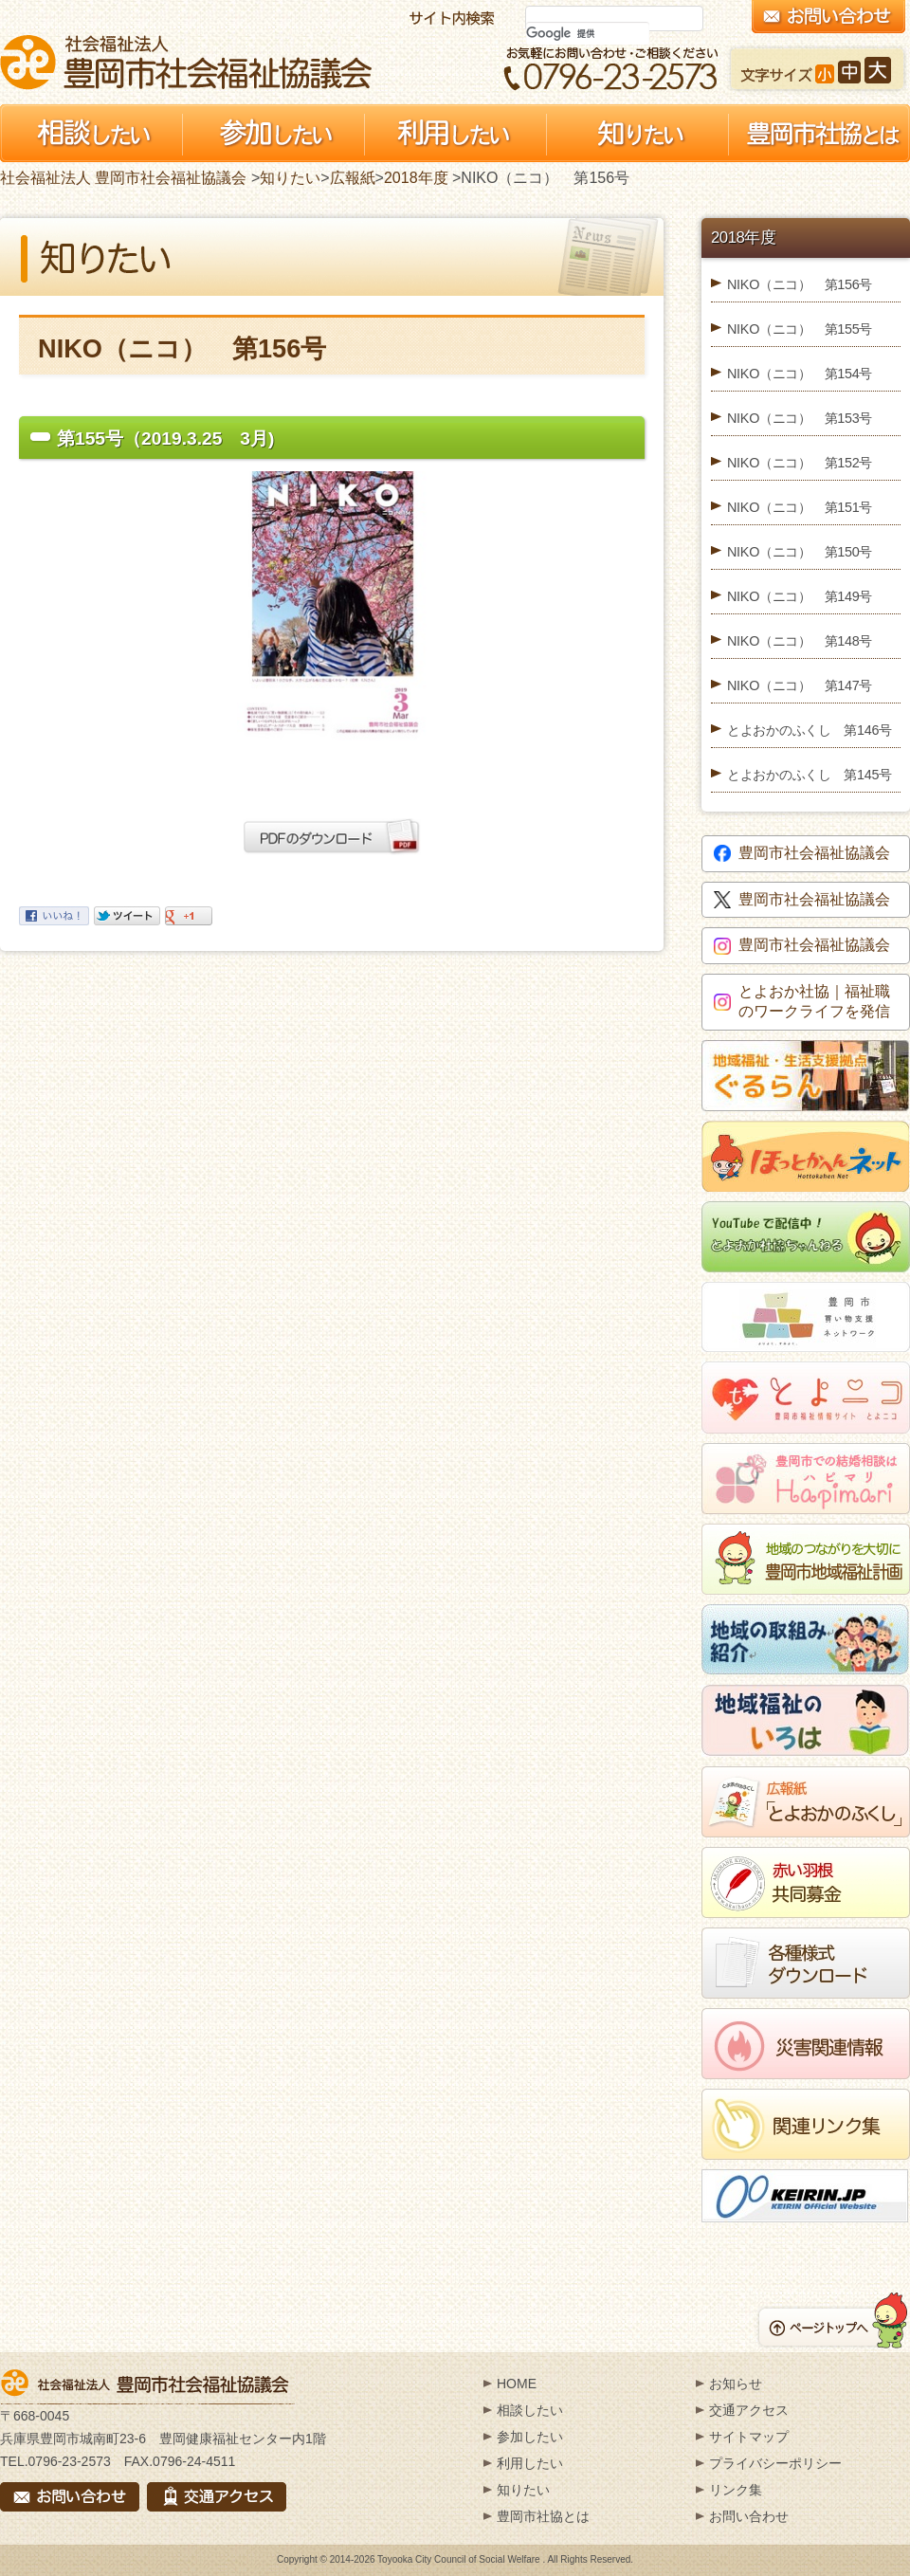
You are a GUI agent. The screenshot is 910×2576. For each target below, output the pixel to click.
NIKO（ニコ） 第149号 (799, 596)
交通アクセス (749, 2410)
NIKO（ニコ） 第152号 (799, 462)
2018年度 (416, 178)
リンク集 (735, 2489)
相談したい (530, 2410)
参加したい (530, 2436)
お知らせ (735, 2383)
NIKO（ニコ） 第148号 (799, 641)
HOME (517, 2383)
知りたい (290, 178)
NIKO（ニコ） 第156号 (799, 284)
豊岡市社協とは (543, 2516)
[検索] (587, 33)
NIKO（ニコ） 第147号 (799, 685)
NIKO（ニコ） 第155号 (799, 329)
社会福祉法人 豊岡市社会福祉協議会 (186, 62)
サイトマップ (749, 2436)
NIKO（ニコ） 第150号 (799, 551)
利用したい (530, 2463)
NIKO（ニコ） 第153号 (799, 418)
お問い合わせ (749, 2516)
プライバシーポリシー (775, 2463)
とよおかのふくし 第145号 (809, 774)
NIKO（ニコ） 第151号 (799, 507)
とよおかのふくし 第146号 (809, 730)
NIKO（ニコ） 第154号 (799, 373)
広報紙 (352, 178)
